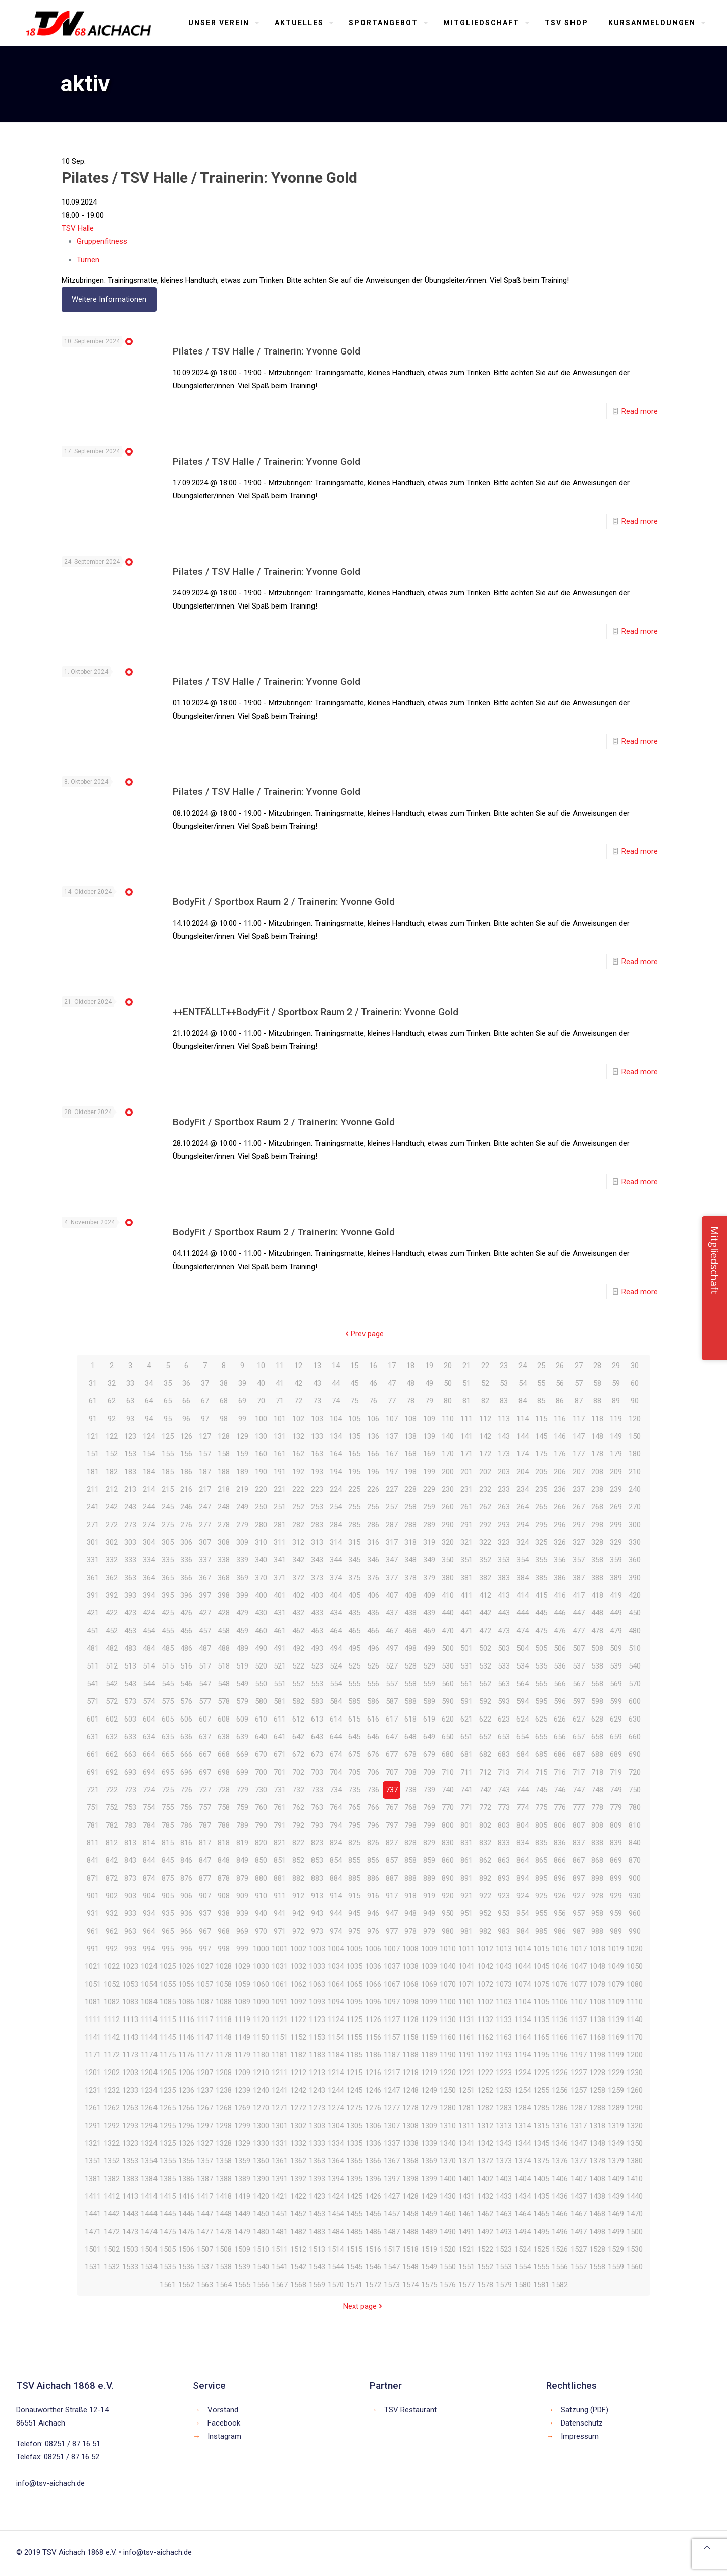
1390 (261, 2178)
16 (373, 1365)
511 (93, 1666)
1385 (168, 2178)
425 (168, 1613)
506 (560, 1648)
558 (410, 1683)
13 (317, 1365)
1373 (504, 2160)
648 (410, 1736)
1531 (93, 2266)
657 (579, 1736)
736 (373, 1789)
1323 (130, 2143)
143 (504, 1436)
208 (597, 1471)
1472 (111, 2231)
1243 (317, 2090)
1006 (373, 1948)
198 (410, 1471)
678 (410, 1754)
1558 (597, 2266)
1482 (298, 2231)
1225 (541, 2072)
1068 (410, 1984)
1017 (578, 1948)
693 (130, 1772)
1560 (635, 2266)
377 (392, 1577)
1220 (448, 2072)
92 (112, 1418)
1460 (448, 2213)
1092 (298, 2001)
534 (522, 1666)
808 (597, 1825)
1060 (261, 1984)
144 (522, 1436)
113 (504, 1418)
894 (522, 1878)
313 (317, 1542)
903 (130, 1895)
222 (298, 1489)
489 (242, 1648)
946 (373, 1913)
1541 (280, 2266)
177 (579, 1453)
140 (448, 1436)
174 (522, 1453)
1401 (466, 2178)
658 (597, 1736)
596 (560, 1701)
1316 (560, 2125)
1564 (224, 2284)
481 (93, 1648)
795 (354, 1825)
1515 (354, 2249)
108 (410, 1418)
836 (560, 1842)
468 (410, 1630)
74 (336, 1400)
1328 (224, 2143)
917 (392, 1895)
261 (466, 1506)
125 (168, 1436)
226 (373, 1489)
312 (298, 1542)
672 (298, 1754)
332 (112, 1559)
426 (186, 1613)
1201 (93, 2072)
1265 (168, 2107)
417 (579, 1595)
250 (261, 1506)
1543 (317, 2266)
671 (280, 1754)
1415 (168, 2196)
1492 (485, 2231)
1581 (541, 2284)
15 (354, 1365)
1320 (635, 2125)
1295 (168, 2125)
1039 (429, 1966)
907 (205, 1895)
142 (485, 1436)
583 (317, 1701)
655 (541, 1736)
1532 (111, 2266)
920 (448, 1895)
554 (336, 1683)
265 (541, 1506)
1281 (466, 2107)
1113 (130, 2019)
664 (149, 1754)
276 (186, 1524)
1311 (466, 2125)
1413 (130, 2196)
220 (261, 1489)
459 (242, 1630)
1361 (280, 2160)
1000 (261, 1948)
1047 (578, 1966)
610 (261, 1719)
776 (560, 1807)
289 (429, 1524)
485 (168, 1648)
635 (168, 1736)
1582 (560, 2284)
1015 (541, 1948)
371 (280, 1577)
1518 (410, 2249)
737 (392, 1789)
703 (317, 1772)
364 (149, 1577)
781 (93, 1825)
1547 (392, 2266)
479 (616, 1630)
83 (504, 1400)
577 (205, 1701)
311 (280, 1542)
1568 (298, 2284)
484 (149, 1648)
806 (560, 1825)
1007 (392, 1948)
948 (410, 1913)
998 (224, 1948)
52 (485, 1383)
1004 (336, 1948)
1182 (298, 2054)
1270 (261, 2107)
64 (149, 1400)
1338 (410, 2143)
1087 (205, 2001)
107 (392, 1418)
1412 (111, 2196)
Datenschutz (582, 2423)
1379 (616, 2160)
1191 (466, 2054)
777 (579, 1807)
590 (448, 1701)
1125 (354, 2019)
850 (261, 1860)
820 (261, 1842)
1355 (168, 2160)
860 (448, 1860)
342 (298, 1559)
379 (429, 1577)
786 (186, 1825)
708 (410, 1772)
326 (560, 1542)
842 (112, 1860)
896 (560, 1878)
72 (298, 1400)
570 (635, 1683)
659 (616, 1736)
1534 (149, 2266)
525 (354, 1666)
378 (410, 1577)
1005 (354, 1948)
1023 (130, 1966)
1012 (485, 1948)
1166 (560, 2037)
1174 (149, 2054)
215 (168, 1489)
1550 (448, 2266)
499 (429, 1648)
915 (354, 1895)
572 (112, 1701)
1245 (354, 2090)
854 (336, 1860)
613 (317, 1719)
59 (616, 1383)
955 (541, 1913)
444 (522, 1613)
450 (635, 1613)
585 (354, 1701)
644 (336, 1736)
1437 (578, 2196)
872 (112, 1878)
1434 (522, 2196)
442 (485, 1613)
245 (168, 1506)
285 (354, 1524)
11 (280, 1365)
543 (130, 1683)
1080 (635, 1984)
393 (130, 1595)
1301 (280, 2125)
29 (616, 1365)
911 (280, 1895)
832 (485, 1842)
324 (522, 1542)
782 (112, 1825)
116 (560, 1418)
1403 (504, 2178)
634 (149, 1736)
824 (336, 1842)
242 (112, 1506)
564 (522, 1683)
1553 (504, 2266)
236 (560, 1489)
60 (635, 1383)
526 (373, 1666)
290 (448, 1524)
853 (317, 1860)
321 (466, 1542)
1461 (466, 2213)
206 (560, 1471)
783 (130, 1825)
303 (130, 1542)
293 (504, 1524)
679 (429, 1754)
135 (354, 1436)
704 (336, 1772)
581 (280, 1701)
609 (242, 1719)
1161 (466, 2037)
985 (541, 1931)
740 (448, 1789)
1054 (149, 1984)
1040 (448, 1966)
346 (373, 1559)
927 (579, 1895)
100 (261, 1418)
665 (168, 1754)
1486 (373, 2231)
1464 (522, 2213)
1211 (280, 2072)
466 (373, 1630)
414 (522, 1595)
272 (112, 1524)
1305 (354, 2125)
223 (317, 1489)
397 (205, 1595)
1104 (522, 2001)
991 (93, 1948)
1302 (298, 2125)
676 (373, 1754)
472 (485, 1630)
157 (205, 1453)
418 (597, 1595)
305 (168, 1542)
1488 (410, 2231)
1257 (578, 2090)
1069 (429, 1984)
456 (186, 1630)
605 (168, 1719)
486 (186, 1648)
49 (429, 1383)
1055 (168, 1984)
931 (93, 1913)
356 (560, 1559)
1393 (317, 2178)
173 (504, 1453)
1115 (168, 2019)
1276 (373, 2107)
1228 (597, 2072)
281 (280, 1524)
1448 (224, 2213)
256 (373, 1506)
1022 (111, 1966)
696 (186, 1772)
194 (336, 1471)
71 (280, 1400)
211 (93, 1489)
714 (522, 1772)
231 (466, 1489)
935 (168, 1913)
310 (261, 1542)
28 (597, 1365)
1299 (242, 2125)
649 (429, 1736)
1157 (392, 2037)
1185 (354, 2054)
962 (112, 1931)
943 (317, 1913)
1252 (485, 2090)
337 (205, 1559)
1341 (466, 2143)
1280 (448, 2107)
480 (635, 1630)
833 (504, 1842)
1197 (578, 2054)
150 (635, 1436)
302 (112, 1542)
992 (112, 1948)
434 (336, 1613)
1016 (560, 1948)
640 (261, 1736)
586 (373, 1701)
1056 (186, 1984)
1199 (616, 2054)
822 (298, 1842)
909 (242, 1895)
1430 (448, 2196)
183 (130, 1471)
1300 (261, 2125)
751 (93, 1807)
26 (560, 1365)
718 (597, 1772)
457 (205, 1630)
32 (112, 1383)
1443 (130, 2213)
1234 (149, 2090)
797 (392, 1825)
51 (466, 1383)
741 (466, 1789)
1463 (504, 2213)
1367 (392, 2160)
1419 (242, 2196)
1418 (224, 2196)
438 (410, 1613)
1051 (93, 1984)
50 (448, 1383)
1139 (616, 2019)
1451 (280, 2213)
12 (298, 1365)
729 (242, 1789)
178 (597, 1453)
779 (616, 1807)
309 (242, 1542)
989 (616, 1931)
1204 (149, 2072)
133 (317, 1436)
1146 (186, 2037)
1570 (336, 2284)
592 (485, 1701)
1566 (261, 2284)
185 (168, 1471)
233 (504, 1489)
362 (112, 1577)
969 (242, 1931)
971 (280, 1931)
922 (485, 1895)
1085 (168, 2001)
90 (635, 1400)
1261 (93, 2107)
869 (616, 1860)
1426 (373, 2196)
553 (317, 1683)
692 (112, 1772)
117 (579, 1418)
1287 (578, 2107)
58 (597, 1383)
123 (130, 1436)
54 (522, 1383)
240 (635, 1489)
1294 (149, 2125)
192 (298, 1471)
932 (112, 1913)
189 (242, 1471)
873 (130, 1878)
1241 (280, 2090)
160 (261, 1453)
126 (186, 1436)
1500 (635, 2231)
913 (317, 1895)
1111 (93, 2019)
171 (466, 1453)
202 (485, 1471)
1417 (205, 2196)
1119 (242, 2019)
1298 (224, 2125)
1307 (392, 2125)
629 (616, 1719)
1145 (168, 2037)
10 (261, 1365)
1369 (429, 2160)
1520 (448, 2249)
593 (504, 1701)
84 (522, 1400)
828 (410, 1842)
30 (635, 1365)
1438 (597, 2196)
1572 (373, 2284)
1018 (597, 1948)
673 (317, 1754)
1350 (635, 2143)
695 (168, 1772)
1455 (354, 2213)
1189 (429, 2054)
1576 (448, 2284)
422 (112, 1613)
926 (560, 1895)
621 (466, 1719)
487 (205, 1648)
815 (168, 1842)
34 (149, 1383)
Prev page (363, 1333)
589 (429, 1701)
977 (392, 1931)
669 (242, 1754)
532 (485, 1666)
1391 (280, 2178)
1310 (448, 2125)
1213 (317, 2072)
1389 (242, 2178)
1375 (541, 2160)
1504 (149, 2249)
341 (280, 1559)
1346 (560, 2143)
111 (466, 1418)
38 (224, 1383)
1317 (578, 2125)
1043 (504, 1966)
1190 (448, 2054)
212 (112, 1489)
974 (336, 1931)
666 (186, 1754)
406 (373, 1595)
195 (354, 1471)
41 (280, 1383)
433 (317, 1613)
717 (579, 1772)
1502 (111, 2249)
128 (224, 1436)
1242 (298, 2090)
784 (149, 1825)
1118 (224, 2019)
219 (242, 1489)
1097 (392, 2001)
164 (336, 1453)
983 (504, 1931)
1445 (168, 2213)
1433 (504, 2196)
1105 (541, 2001)
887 (392, 1878)
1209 (242, 2072)
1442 (111, 2213)
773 (504, 1807)
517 (205, 1666)
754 (149, 1807)
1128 (410, 2019)
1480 (261, 2231)
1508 (224, 2249)
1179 (242, 2054)
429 (242, 1613)
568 (597, 1683)
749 (616, 1789)
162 (298, 1453)
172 (485, 1453)
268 (597, 1506)
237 (579, 1489)
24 (522, 1365)
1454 (336, 2213)
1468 (597, 2213)
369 (242, 1577)
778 (597, 1807)
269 (616, 1506)
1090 (261, 2001)
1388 (224, 2178)
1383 (130, 2178)
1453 (317, 2213)
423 (130, 1613)
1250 (448, 2090)
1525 (541, 2249)
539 (616, 1666)
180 (635, 1453)
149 (616, 1436)
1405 (541, 2178)
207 (579, 1471)
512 (112, 1666)
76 (373, 1400)
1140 (635, 2019)
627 (579, 1719)
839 (616, 1842)
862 (485, 1860)
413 (504, 1595)
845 (168, 1860)
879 (242, 1878)
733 (317, 1789)
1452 (298, 2213)
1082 (111, 2001)
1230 (635, 2072)
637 (205, 1736)
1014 (522, 1948)
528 (410, 1666)
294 (522, 1524)
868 (597, 1860)
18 (410, 1365)
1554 (522, 2266)
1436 (560, 2196)
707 (392, 1772)
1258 (597, 2090)
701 (280, 1772)
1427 (392, 2196)
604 (149, 1719)
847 (205, 1860)
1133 (504, 2019)
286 (373, 1524)
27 (579, 1365)
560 (448, 1683)
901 (93, 1895)
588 (410, 1701)
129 (242, 1436)
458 (224, 1630)
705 (354, 1772)
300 (635, 1524)
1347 (578, 2143)
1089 (242, 2001)
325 (541, 1542)
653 (504, 1736)
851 (280, 1860)
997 (205, 1948)
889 (429, 1878)
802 (485, 1825)
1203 (130, 2072)
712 (485, 1772)
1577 (466, 2284)
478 (597, 1630)
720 (635, 1772)
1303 (317, 2125)
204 (522, 1471)
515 (168, 1666)
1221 (466, 2072)
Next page (363, 2306)
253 (317, 1506)
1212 (298, 2072)
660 (635, 1736)
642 (298, 1736)
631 (93, 1736)
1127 (392, 2019)
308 (224, 1542)
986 (560, 1931)
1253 (504, 2090)
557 (392, 1683)
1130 (448, 2019)
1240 (261, 2090)
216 (186, 1489)
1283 (504, 2107)
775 (541, 1807)
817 (205, 1842)
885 (354, 1878)
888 (410, 1878)
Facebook (223, 2423)
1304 (336, 2125)
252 (298, 1506)
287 (392, 1524)
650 (448, 1736)
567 (579, 1683)
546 (186, 1683)
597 (579, 1701)
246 (186, 1506)
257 (392, 1506)
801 (466, 1825)
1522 (485, 2249)
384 (522, 1577)
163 (317, 1453)
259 (429, 1506)
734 (336, 1789)
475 (541, 1630)
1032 (298, 1966)
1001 (280, 1948)
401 (280, 1595)
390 (635, 1577)
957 (579, 1913)
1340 (448, 2143)
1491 (466, 2231)
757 (205, 1807)
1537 (205, 2266)
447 (579, 1613)
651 (466, 1736)
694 (149, 1772)
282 (298, 1524)
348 (410, 1559)
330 (635, 1542)
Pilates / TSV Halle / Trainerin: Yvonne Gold (209, 177)
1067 (392, 1984)
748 (597, 1789)
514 (149, 1666)
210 (635, 1471)
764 (336, 1807)
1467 (578, 2213)
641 (280, 1736)
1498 (597, 2231)
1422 (298, 2196)
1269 (242, 2107)
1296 (186, 2125)
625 (541, 1719)
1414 (149, 2196)
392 (112, 1595)
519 (242, 1666)
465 (354, 1630)
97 (205, 1418)
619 (429, 1719)
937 (205, 1913)
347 (392, 1559)
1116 (186, 2019)
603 (130, 1719)
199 (429, 1471)
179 (616, 1453)
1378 (597, 2160)
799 (429, 1825)
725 (168, 1789)
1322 (111, 2143)
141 (466, 1436)
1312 (485, 2125)
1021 (93, 1966)
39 (242, 1383)
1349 (616, 2143)
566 (560, 1683)
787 (205, 1825)
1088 (224, 2001)
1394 (336, 2178)
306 (186, 1542)
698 (224, 1772)
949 (429, 1913)
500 (448, 1648)
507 (579, 1648)
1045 (541, 1966)
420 (635, 1595)
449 (616, 1613)
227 (392, 1489)
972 (298, 1931)
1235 (168, 2090)
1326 (186, 2143)
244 (149, 1506)
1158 (410, 2037)
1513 (317, 2249)
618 (410, 1719)
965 (168, 1931)
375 (354, 1577)
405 (354, 1595)
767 (392, 1807)
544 (149, 1683)
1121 (280, 2019)
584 (336, 1701)
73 (317, 1400)
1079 (616, 1984)
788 (224, 1825)
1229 (616, 2072)
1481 (280, 2231)
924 (522, 1895)
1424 (336, 2196)
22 (485, 1365)
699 (242, 1772)
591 (466, 1701)
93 (130, 1418)
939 (242, 1913)
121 (93, 1436)
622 (485, 1719)
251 (280, 1506)
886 (373, 1878)
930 (635, 1895)
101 (280, 1418)
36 (186, 1383)
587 (392, 1701)
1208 (224, 2072)
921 (466, 1895)
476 (560, 1630)
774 (522, 1807)
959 (616, 1913)
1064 (336, 1984)
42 (298, 1383)
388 (597, 1577)
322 (485, 1542)
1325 (168, 2143)
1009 (429, 1948)
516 (186, 1666)
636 (186, 1736)
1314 (522, 2125)
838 (597, 1842)
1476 (186, 2231)
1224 (522, 2072)
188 (224, 1471)
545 (168, 1683)
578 (224, 1701)
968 (224, 1931)
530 (448, 1666)
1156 (373, 2037)
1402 (485, 2178)
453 (130, 1630)
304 (149, 1542)
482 (112, 1648)
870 (635, 1860)
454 (149, 1630)
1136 (560, 2019)
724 (149, 1789)
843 (130, 1860)
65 (168, 1400)
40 (261, 1383)
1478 (224, 2231)
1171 (93, 2054)
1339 (429, 2143)
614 (336, 1719)
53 (504, 1383)
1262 (111, 2107)
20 (448, 1365)
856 (373, 1860)
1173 (130, 2054)
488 (224, 1648)
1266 (186, 2107)
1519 (429, 2249)
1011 (466, 1948)
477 (579, 1630)
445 (541, 1613)
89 (616, 1400)
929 (616, 1895)
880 (261, 1878)
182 (112, 1471)
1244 (336, 2090)
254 (336, 1506)
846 (186, 1860)
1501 (93, 2249)
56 (560, 1383)
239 (616, 1489)
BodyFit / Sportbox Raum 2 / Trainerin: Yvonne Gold (284, 901)
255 (354, 1506)
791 (280, 1825)
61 (93, 1400)
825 (354, 1842)
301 (93, 1542)
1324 (149, 2143)
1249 (429, 2090)
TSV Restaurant (410, 2409)
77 (392, 1400)
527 (392, 1666)
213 (130, 1489)
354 (522, 1559)
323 (504, 1542)
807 (579, 1825)
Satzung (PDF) (584, 2409)
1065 (354, 1984)
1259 (616, 2090)
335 (168, 1559)
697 (205, 1772)
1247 (392, 2090)
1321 (93, 2143)
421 (93, 1613)
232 (485, 1489)
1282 (485, 2107)
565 (541, 1683)
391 (93, 1595)
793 (317, 1825)
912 (298, 1895)
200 (448, 1471)
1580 (522, 2284)
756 (186, 1807)
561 (466, 1683)
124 (149, 1436)
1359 (242, 2160)
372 (298, 1577)
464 (336, 1630)
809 (616, 1825)
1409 (616, 2178)
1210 (261, 2072)
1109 (616, 2001)
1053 (130, 1984)
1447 (205, 2213)
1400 (448, 2178)
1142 (111, 2037)
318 (410, 1542)
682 (485, 1754)
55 (541, 1383)
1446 (186, 2213)
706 (373, 1772)
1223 (504, 2072)
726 (186, 1789)
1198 (597, 2054)
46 (373, 1383)
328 (597, 1542)
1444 (149, 2213)
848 (224, 1860)
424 (149, 1613)
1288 (597, 2107)
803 (504, 1825)
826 (373, 1842)
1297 (205, 2125)
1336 (373, 2143)
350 (448, 1559)
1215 (354, 2072)
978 (410, 1931)
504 (522, 1648)
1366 (373, 2160)
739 (429, 1789)
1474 (149, 2231)
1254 (522, 2090)
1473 (130, 2231)
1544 (336, 2266)
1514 (336, 2249)
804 (522, 1825)
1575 (429, 2284)
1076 (560, 1984)
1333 (317, 2143)
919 (429, 1895)
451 (93, 1630)
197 (392, 1471)
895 (541, 1878)
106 (373, 1418)
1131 (466, 2019)
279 (242, 1524)
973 (317, 1931)
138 (410, 1436)
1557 (578, 2266)
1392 (298, 2178)
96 (186, 1418)
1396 (373, 2178)
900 (635, 1878)
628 (597, 1719)
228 (410, 1489)
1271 (280, 2107)
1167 (578, 2037)
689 (616, 1754)
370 (261, 1577)
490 (261, 1648)
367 (205, 1577)
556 (373, 1683)
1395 (354, 2178)
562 (485, 1683)
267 (579, 1506)
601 (93, 1719)
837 (579, 1842)
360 (635, 1559)
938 (224, 1913)
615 (354, 1719)
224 (336, 1489)
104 (336, 1418)
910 (261, 1895)
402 (298, 1595)
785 (168, 1825)
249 (242, 1506)
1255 (541, 2090)
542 (112, 1683)
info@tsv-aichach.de (50, 2483)
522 (298, 1666)
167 (392, 1453)
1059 (242, 1984)
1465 (541, 2213)
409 (429, 1595)
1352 (111, 2160)
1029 (242, 1966)
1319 (616, 2125)
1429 (429, 2196)
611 (280, 1719)
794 (336, 1825)
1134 (522, 2019)
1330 (261, 2143)
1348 (597, 2143)
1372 (485, 2160)
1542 (298, 2266)
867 (579, 1860)
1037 (392, 1966)
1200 (635, 2054)
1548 (410, 2266)
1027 (205, 1966)
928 (597, 1895)
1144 (149, 2037)
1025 (168, 1966)
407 (392, 1595)
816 (186, 1842)
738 (410, 1789)
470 (448, 1630)
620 (448, 1719)
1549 (429, 2266)
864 (522, 1860)
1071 (466, 1984)
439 (429, 1613)
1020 (635, 1948)
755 (168, 1807)
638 (224, 1736)
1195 (541, 2054)
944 (336, 1913)
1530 (635, 2249)
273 (130, 1524)
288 (410, 1524)
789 (242, 1825)
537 (579, 1666)
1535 (168, 2266)
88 (597, 1400)
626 (560, 1719)
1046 (560, 1966)
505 (541, 1648)
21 (466, 1365)
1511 (280, 2249)
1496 (560, 2231)
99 (242, 1418)
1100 (448, 2001)
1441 (93, 2213)
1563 (205, 2284)
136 (373, 1436)
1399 (429, 2178)
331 (93, 1559)
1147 (205, 2037)
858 (410, 1860)
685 (541, 1754)
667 (205, 1754)
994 (149, 1948)
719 (616, 1772)
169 (429, 1453)
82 (485, 1400)
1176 (186, 2054)
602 (112, 1719)
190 (261, 1471)
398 (224, 1595)
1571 (354, 2284)
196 (373, 1471)
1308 (410, 2125)
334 (149, 1559)
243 (130, 1506)
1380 (635, 2160)
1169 (616, 2037)
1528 (597, 2249)
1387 (205, 2178)
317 (392, 1542)
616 (373, 1719)
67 (205, 1400)
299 (616, 1524)
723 (130, 1789)
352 (485, 1559)
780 (635, 1807)
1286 (560, 2107)
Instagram (224, 2436)
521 (280, 1666)
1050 (635, 1966)
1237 (205, 2090)
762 (298, 1807)
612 (298, 1719)
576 (186, 1701)
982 (485, 1931)
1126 (373, 2019)
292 (485, 1524)
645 (354, 1736)
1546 (373, 2266)
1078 (597, 1984)
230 (448, 1489)
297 (579, 1524)
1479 (242, 2231)
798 (410, 1825)
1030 (261, 1966)
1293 (130, 2125)
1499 (616, 2231)
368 (224, 1577)
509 (616, 1648)
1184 (336, 2054)
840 (635, 1842)
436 (373, 1613)
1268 (224, 2107)
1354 (149, 2160)
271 (93, 1524)
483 (130, 1648)
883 (317, 1878)
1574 (410, 2284)
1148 (224, 2037)
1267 (205, 2107)
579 (242, 1701)
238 (597, 1489)
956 (560, 1913)
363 (130, 1577)
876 (186, 1878)
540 (635, 1666)
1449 (242, 2213)
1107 (578, 2001)
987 (579, 1931)
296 (560, 1524)
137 (392, 1436)
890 (448, 1878)
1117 (205, 2019)
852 (298, 1860)
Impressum (580, 2436)
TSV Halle (78, 228)
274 (149, 1524)
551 (280, 1683)
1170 (635, 2037)
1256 (560, 2090)
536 (560, 1666)
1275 (354, 2107)
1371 (466, 2160)
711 (466, 1772)
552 (298, 1683)
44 (336, 1383)
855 (354, 1860)
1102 (485, 2001)
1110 (635, 2001)
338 (224, 1559)
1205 (168, 2072)
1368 (410, 2160)
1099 (429, 2001)
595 (541, 1701)
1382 (111, 2178)
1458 (410, 2213)
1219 (429, 2072)
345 (354, 1559)
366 (186, 1577)
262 (485, 1506)
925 (541, 1895)
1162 (485, 2037)
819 (242, 1842)
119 (616, 1418)
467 (392, 1630)
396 (186, 1595)
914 (336, 1895)
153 (130, 1453)
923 (504, 1895)
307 (205, 1542)
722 (112, 1789)
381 (466, 1577)
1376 (560, 2160)
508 (597, 1648)
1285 (541, 2107)
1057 (205, 1984)
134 (336, 1436)
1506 (186, 2249)
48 (410, 1383)
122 (112, 1436)
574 (149, 1701)
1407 (578, 2178)
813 (130, 1842)
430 (261, 1613)
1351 (93, 2160)
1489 (429, 2231)
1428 (410, 2196)
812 (112, 1842)
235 (541, 1489)
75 (354, 1400)
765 (354, 1807)
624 (522, 1719)
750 (635, 1789)
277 (205, 1524)
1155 (354, 2037)
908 (224, 1895)
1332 (298, 2143)
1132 (485, 2019)
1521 (466, 2249)
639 (242, 1736)
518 (224, 1666)
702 (298, 1772)
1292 (111, 2125)
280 (261, 1524)
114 (522, 1418)
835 (541, 1842)
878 (224, 1878)
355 (541, 1559)
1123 (317, 2019)
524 (336, 1666)
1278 (410, 2107)
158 (224, 1453)
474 (522, 1630)
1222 (485, 2072)
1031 (280, 1966)
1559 (616, 2266)
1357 (205, 2160)
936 (186, 1913)
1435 (541, 2196)
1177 (205, 2054)
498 (410, 1648)
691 (93, 1772)
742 (485, 1789)
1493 (504, 2231)
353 (504, 1559)
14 (336, 1365)
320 (448, 1542)
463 (317, 1630)
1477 (205, 2231)
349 (429, 1559)
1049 (616, 1966)
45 (354, 1383)
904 (149, 1895)
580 (261, 1701)
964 (149, 1931)
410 (448, 1595)
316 (373, 1542)
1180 (261, 2054)
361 (93, 1577)
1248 (410, 2090)
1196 (560, 2054)
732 (298, 1789)
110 (448, 1418)
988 (597, 1931)
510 (635, 1648)
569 (616, 1683)
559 (429, 1683)
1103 (504, 2001)
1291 (93, 2125)
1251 (466, 2090)
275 (168, 1524)
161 (280, 1453)
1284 (522, 2107)
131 (280, 1436)
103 (317, 1418)
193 (317, 1471)
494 (336, 1648)
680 (448, 1754)
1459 (429, 2213)
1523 (504, 2249)
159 (242, 1453)
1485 (354, 2231)
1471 (93, 2231)
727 (205, 1789)
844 (149, 1860)
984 (522, 1931)
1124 (336, 2019)
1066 (373, 1984)
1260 (635, 2090)
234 (522, 1489)
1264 (149, 2107)
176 (560, 1453)
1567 (280, 2284)
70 (261, 1400)
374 (336, 1577)
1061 (280, 1984)
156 (186, 1453)
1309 (429, 2125)
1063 (317, 1984)
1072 (485, 1984)
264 (522, 1506)
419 (616, 1595)
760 (261, 1807)
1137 (578, 2019)
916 (373, 1895)
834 (522, 1842)
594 (522, 1701)
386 (560, 1577)
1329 (242, 2143)
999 (242, 1948)
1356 (186, 2160)
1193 (504, 2054)
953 (504, 1913)
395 (168, 1595)
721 (93, 1789)
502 (485, 1648)
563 (504, 1683)
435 (354, 1613)
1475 (168, 2231)
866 (560, 1860)
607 (205, 1719)
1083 (130, 2001)
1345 (541, 2143)
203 (504, 1471)
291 (466, 1524)
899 (616, 1878)
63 (130, 1400)
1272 (298, 2107)
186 (186, 1471)
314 (336, 1542)
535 (541, 1666)
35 (168, 1383)
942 (298, 1913)
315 (354, 1542)
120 (635, 1418)
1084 (149, 2001)
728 (224, 1789)
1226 (560, 2072)
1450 (261, 2213)
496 (373, 1648)
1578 (485, 2284)
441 (466, 1613)
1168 (597, 2037)
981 (466, 1931)
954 (522, 1913)
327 (579, 1542)
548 (224, 1683)
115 (541, 1418)
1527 (578, 2249)
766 (373, 1807)
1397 (392, 2178)
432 (298, 1613)
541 (93, 1683)
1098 (410, 2001)
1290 (635, 2107)
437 (392, 1613)
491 (280, 1648)
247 (205, 1506)
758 (224, 1807)
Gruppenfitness (102, 241)
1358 (224, 2160)
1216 (373, 2072)
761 (280, 1807)
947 (392, 1913)
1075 (541, 1984)
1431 (466, 2196)
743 (504, 1789)
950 (448, 1913)
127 (205, 1436)
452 (112, 1630)
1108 (597, 2001)
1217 (392, 2072)
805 (541, 1825)
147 (579, 1436)
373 (317, 1577)
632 (112, 1736)
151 (93, 1453)
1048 (597, 1966)
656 (560, 1736)
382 (485, 1577)
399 (242, 1595)
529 (429, 1666)
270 (635, 1506)
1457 (392, 2213)
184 (149, 1471)
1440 (635, 2196)
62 (112, 1400)
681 (466, 1754)
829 (429, 1842)
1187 (392, 2054)
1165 (541, 2037)
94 (149, 1418)
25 (541, 1365)
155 (168, 1453)
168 (410, 1453)
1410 (635, 2178)
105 (354, 1418)
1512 (298, 2249)
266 (560, 1506)
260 (448, 1506)
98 (224, 1418)
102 (298, 1418)
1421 (280, 2196)
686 (560, 1754)
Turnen (88, 259)
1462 (485, 2213)
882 (298, 1878)
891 (466, 1878)
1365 (354, 2160)
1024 (149, 1966)
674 (336, 1754)
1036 (373, 1966)
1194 (522, 2054)
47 (392, 1383)
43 (317, 1383)
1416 (186, 2196)
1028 (224, 1966)
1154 (336, 2037)
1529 (616, 2249)
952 (485, 1913)
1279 (429, 2107)
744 (522, 1789)
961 (93, 1931)
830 (448, 1842)
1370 (448, 2160)
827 (392, 1842)
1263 (130, 2107)
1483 (317, 2231)
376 (373, 1577)
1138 (597, 2019)
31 (93, 1383)
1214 (336, 2072)
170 (448, 1453)
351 (466, 1559)
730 (261, 1789)
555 (354, 1683)
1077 (578, 1984)
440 (448, 1613)
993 (130, 1948)
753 (130, 1807)
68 (224, 1400)
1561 (168, 2284)
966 (186, 1931)
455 (168, 1630)
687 (579, 1754)
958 (597, 1913)
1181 (280, 2054)
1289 (616, 2107)
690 (635, 1754)
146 (560, 1436)
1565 (242, 2284)
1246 (373, 2090)
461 (280, 1630)
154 (149, 1453)
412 (485, 1595)
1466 (560, 2213)
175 (541, 1453)
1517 (392, 2249)
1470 (635, 2213)
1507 (205, 2249)
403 (317, 1595)
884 (336, 1878)
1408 (597, 2178)
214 (149, 1489)
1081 (93, 2001)
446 (560, 1613)
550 (261, 1683)
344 (336, 1559)
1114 (149, 2019)
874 (149, 1878)
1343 (504, 2143)
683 (504, 1754)
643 (317, 1736)
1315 (541, 2125)
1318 (597, 2125)
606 (186, 1719)
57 (579, 1383)
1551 (466, 2266)
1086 (186, 2001)
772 (485, 1807)
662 (112, 1754)
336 (186, 1559)
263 (504, 1506)
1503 (130, 2249)
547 (205, 1683)
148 (597, 1436)
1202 (111, 2072)
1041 (466, 1966)
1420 (261, 2196)
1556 (560, 2266)
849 (242, 1860)
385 (541, 1577)
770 (448, 1807)
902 (112, 1895)
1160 (448, 2037)
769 (429, 1807)
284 (336, 1524)
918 (410, 1895)
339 (242, 1559)
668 (224, 1754)
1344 (522, 2143)
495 (354, 1648)
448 (597, 1613)
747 (579, 1789)
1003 (317, 1948)
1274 (336, 2107)
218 (224, 1489)
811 (93, 1842)
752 (112, 1807)
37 (205, 1383)
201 (466, 1471)
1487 (392, 2231)
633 (130, 1736)
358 (597, 1559)
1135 (541, 2019)
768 (410, 1807)
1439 (616, 2196)
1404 (522, 2178)
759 (242, 1807)
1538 (224, 2266)
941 (280, 1913)
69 (242, 1400)
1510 (261, 2249)
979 (429, 1931)
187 (205, 1471)
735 (354, 1789)
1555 (541, 2266)
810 (635, 1825)
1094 (336, 2001)
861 (466, 1860)
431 (280, 1613)
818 (224, 1842)
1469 (616, 2213)
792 (298, 1825)
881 (280, 1878)
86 (560, 1400)
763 (317, 1807)
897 (579, 1878)
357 (579, 1559)
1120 (261, 2019)
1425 (354, 2196)
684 (522, 1754)
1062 (298, 1984)
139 (429, 1436)
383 (504, 1577)
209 (616, 1471)
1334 (336, 2143)
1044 (522, 1966)
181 (93, 1471)
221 (280, 1489)
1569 (317, 2284)
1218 (410, 2072)
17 (392, 1365)
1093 (317, 2001)
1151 (280, 2037)
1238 (224, 2090)
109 (429, 1418)
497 (392, 1648)
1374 (522, 2160)
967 (205, 1931)
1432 (485, 2196)
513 (130, 1666)
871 (93, 1878)
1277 (392, 2107)
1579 (504, 2284)
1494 (522, 2231)
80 (448, 1400)
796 (373, 1825)
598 (597, 1701)
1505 (168, 2249)
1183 (317, 2054)
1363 (317, 2160)
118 (597, 1418)
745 (541, 1789)
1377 (578, 2160)
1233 (130, 2090)
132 (298, 1436)
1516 (373, 2249)
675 (354, 1754)
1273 (317, 2107)
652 (485, 1736)
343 (317, 1559)
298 (597, 1524)
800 (448, 1825)
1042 (485, 1966)
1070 (448, 1984)
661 (93, 1754)
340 (261, 1559)
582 (298, 1701)
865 (541, 1860)
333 (130, 1559)
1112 (111, 2019)
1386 (186, 2178)
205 (541, 1471)
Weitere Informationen (109, 299)
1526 (560, 2249)
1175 (168, 2054)
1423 (317, 2196)
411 (466, 1595)
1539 (242, 2266)
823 (317, 1842)
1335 (354, 2143)
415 (541, 1595)
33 (130, 1383)
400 (261, 1595)
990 (635, 1931)
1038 (410, 1966)
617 (392, 1719)
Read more (639, 411)
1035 (354, 1966)
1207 (205, 2072)
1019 (616, 1948)
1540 (261, 2266)
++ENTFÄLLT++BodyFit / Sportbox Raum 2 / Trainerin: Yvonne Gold (315, 1012)
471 (466, 1630)
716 (560, 1772)
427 (205, 1613)
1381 (93, 2178)
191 (280, 1471)
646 (373, 1736)
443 (504, 1613)
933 (130, 1913)
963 (130, 1931)
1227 (578, 2072)
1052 (111, 1984)
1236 (186, 2090)
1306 (373, 2125)
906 (186, 1895)
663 (130, 1754)
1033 (317, 1966)
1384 (149, 2178)
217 (205, 1489)
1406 (560, 2178)
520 (261, 1666)
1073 (504, 1984)
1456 (373, 2213)
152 (112, 1453)
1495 (541, 2231)
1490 (448, 2231)
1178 (224, 2054)
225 (354, 1489)
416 (560, 1595)
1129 (429, 2019)
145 (541, 1436)
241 (93, 1506)
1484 (336, 2231)
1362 (298, 2160)
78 (410, 1400)
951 (466, 1913)
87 (579, 1400)
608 (224, 1719)
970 (261, 1931)
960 (635, 1913)
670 (261, 1754)
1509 (242, 2249)
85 (541, 1400)
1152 (298, 2037)
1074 (522, 1984)
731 (280, 1789)
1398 (410, 2178)
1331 (280, 2143)
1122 (298, 2019)
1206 (186, 2072)
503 (504, 1648)
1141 (93, 2037)
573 (130, 1701)
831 (466, 1842)
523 (317, 1666)
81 (466, 1400)
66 (186, 1400)
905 (168, 1895)
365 (168, 1577)
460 (261, 1630)
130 (261, 1436)
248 (224, 1506)
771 (466, 1807)
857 (392, 1860)
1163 (504, 2037)
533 (504, 1666)
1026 (186, 1966)
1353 (130, 2160)
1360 (261, 2160)
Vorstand (222, 2409)
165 (354, 1453)
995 (168, 1948)
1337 (392, 2143)
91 (93, 1418)
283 (317, 1524)
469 (429, 1630)
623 (504, 1719)
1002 (298, 1948)
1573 (392, 2284)
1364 (336, 2160)
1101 (466, 2001)
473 (504, 1630)
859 (429, 1860)
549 (242, 1683)
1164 (522, 2037)
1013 (504, 1948)
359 (616, 1559)
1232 (111, 2090)
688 (597, 1754)
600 (635, 1701)
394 (149, 1595)
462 (298, 1630)
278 (224, 1524)
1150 (261, 2037)
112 (485, 1418)
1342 (485, 2143)
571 (93, 1701)
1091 (280, 2001)
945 (354, 1913)
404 (336, 1595)
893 (504, 1878)
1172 (111, 2054)
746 (560, 1789)
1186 (373, 2054)
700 (261, 1772)
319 (429, 1542)
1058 (224, 1984)
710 (448, 1772)
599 (616, 1701)
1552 (485, 2266)
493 (317, 1648)
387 (579, 1577)
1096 (373, 2001)
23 (504, 1365)
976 (373, 1931)
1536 (186, 2266)
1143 (130, 2037)
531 (466, 1666)
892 (485, 1878)
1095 (354, 2001)
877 (205, 1878)
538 (597, 1666)
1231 (93, 2090)
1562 (186, 2284)
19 (429, 1365)
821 (280, 1842)
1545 (354, 2266)
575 (168, 1701)
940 (261, 1913)
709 (429, 1772)
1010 (448, 1948)
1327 (205, 2143)
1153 (317, 2037)
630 (635, 1719)
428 (224, 1613)
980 (448, 1931)
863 (504, 1860)
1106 (560, 2001)
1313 (504, 2125)
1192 (485, 2054)
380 (448, 1577)
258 (410, 1506)
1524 (522, 2249)
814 (149, 1842)
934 (149, 1913)
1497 (578, 2231)
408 (410, 1595)
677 (392, 1754)
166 (373, 1453)
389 (616, 1577)
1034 (336, 1966)
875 (168, 1878)
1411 (93, 2196)
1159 (429, 2037)
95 (168, 1418)
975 (354, 1931)
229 (429, 1489)
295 (541, 1524)
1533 (130, 2266)
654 (522, 1736)
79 (429, 1400)
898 (597, 1878)
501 (466, 1648)
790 (261, 1825)
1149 (242, 2037)
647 (392, 1736)
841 (93, 1860)
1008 (410, 1948)
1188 (410, 2054)
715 (541, 1772)
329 (616, 1542)
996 (186, 1948)
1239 (242, 2090)
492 (298, 1648)
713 (504, 1772)
